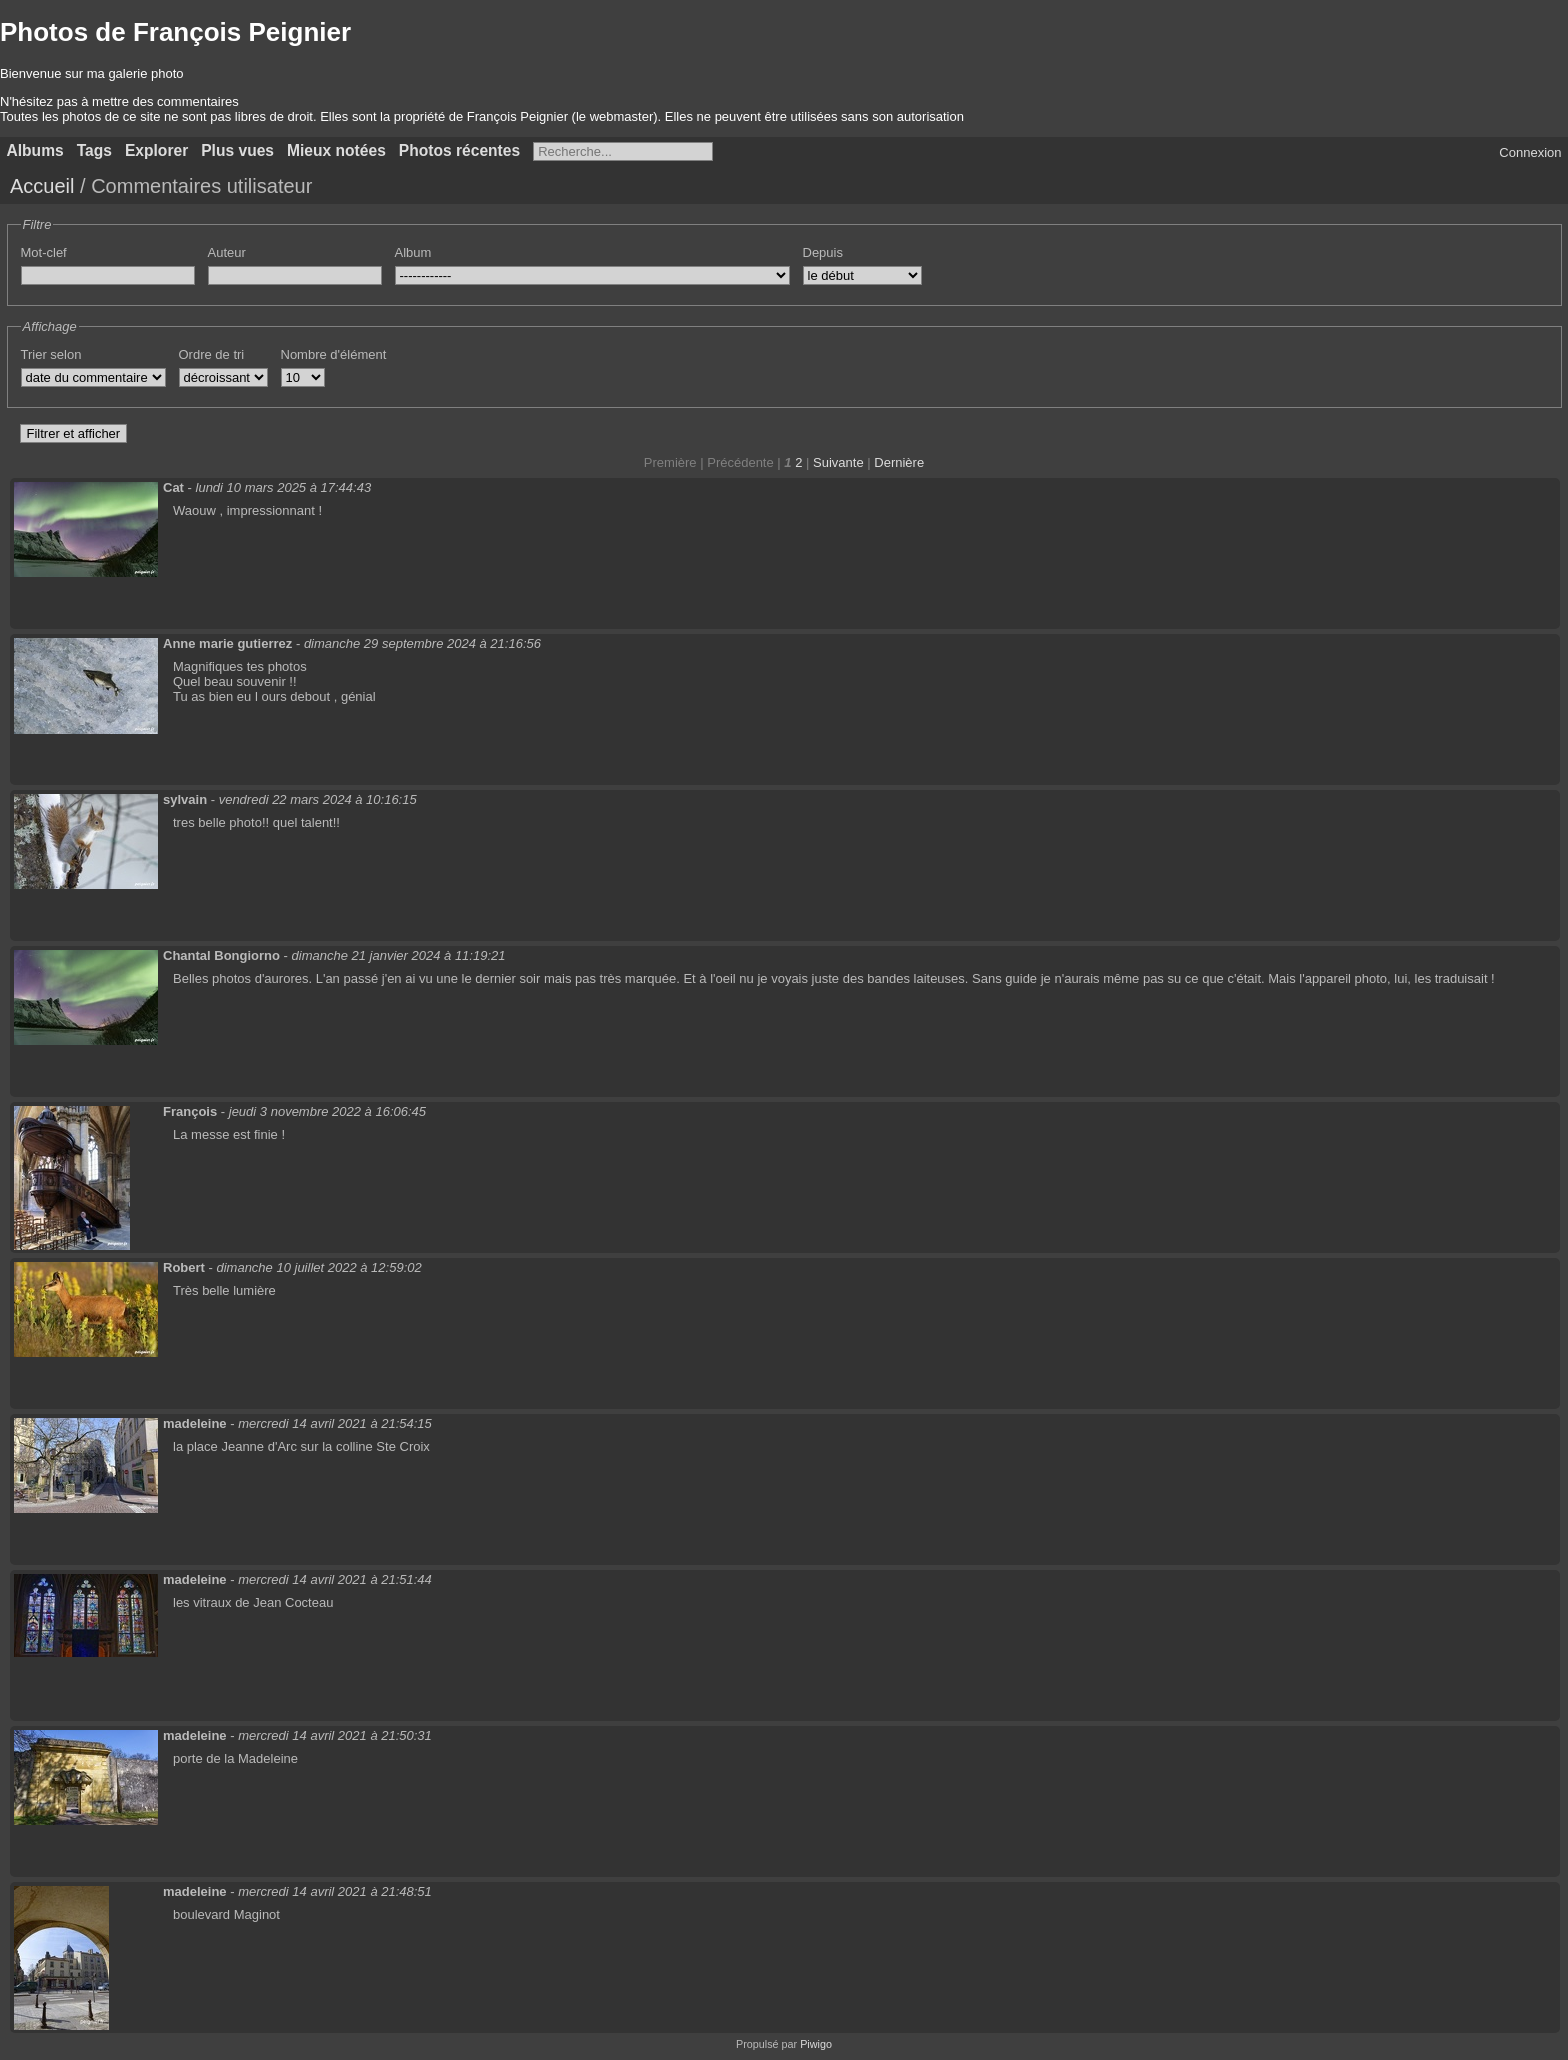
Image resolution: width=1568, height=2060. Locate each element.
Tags (94, 150)
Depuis (823, 252)
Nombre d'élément (334, 354)
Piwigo (816, 2044)
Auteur (227, 252)
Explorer (156, 150)
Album (413, 252)
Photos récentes (459, 150)
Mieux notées (336, 150)
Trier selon (51, 354)
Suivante (838, 462)
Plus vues (237, 150)
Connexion (1530, 152)
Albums (35, 150)
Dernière (899, 462)
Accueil (42, 186)
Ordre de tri (212, 354)
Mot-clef (44, 252)
